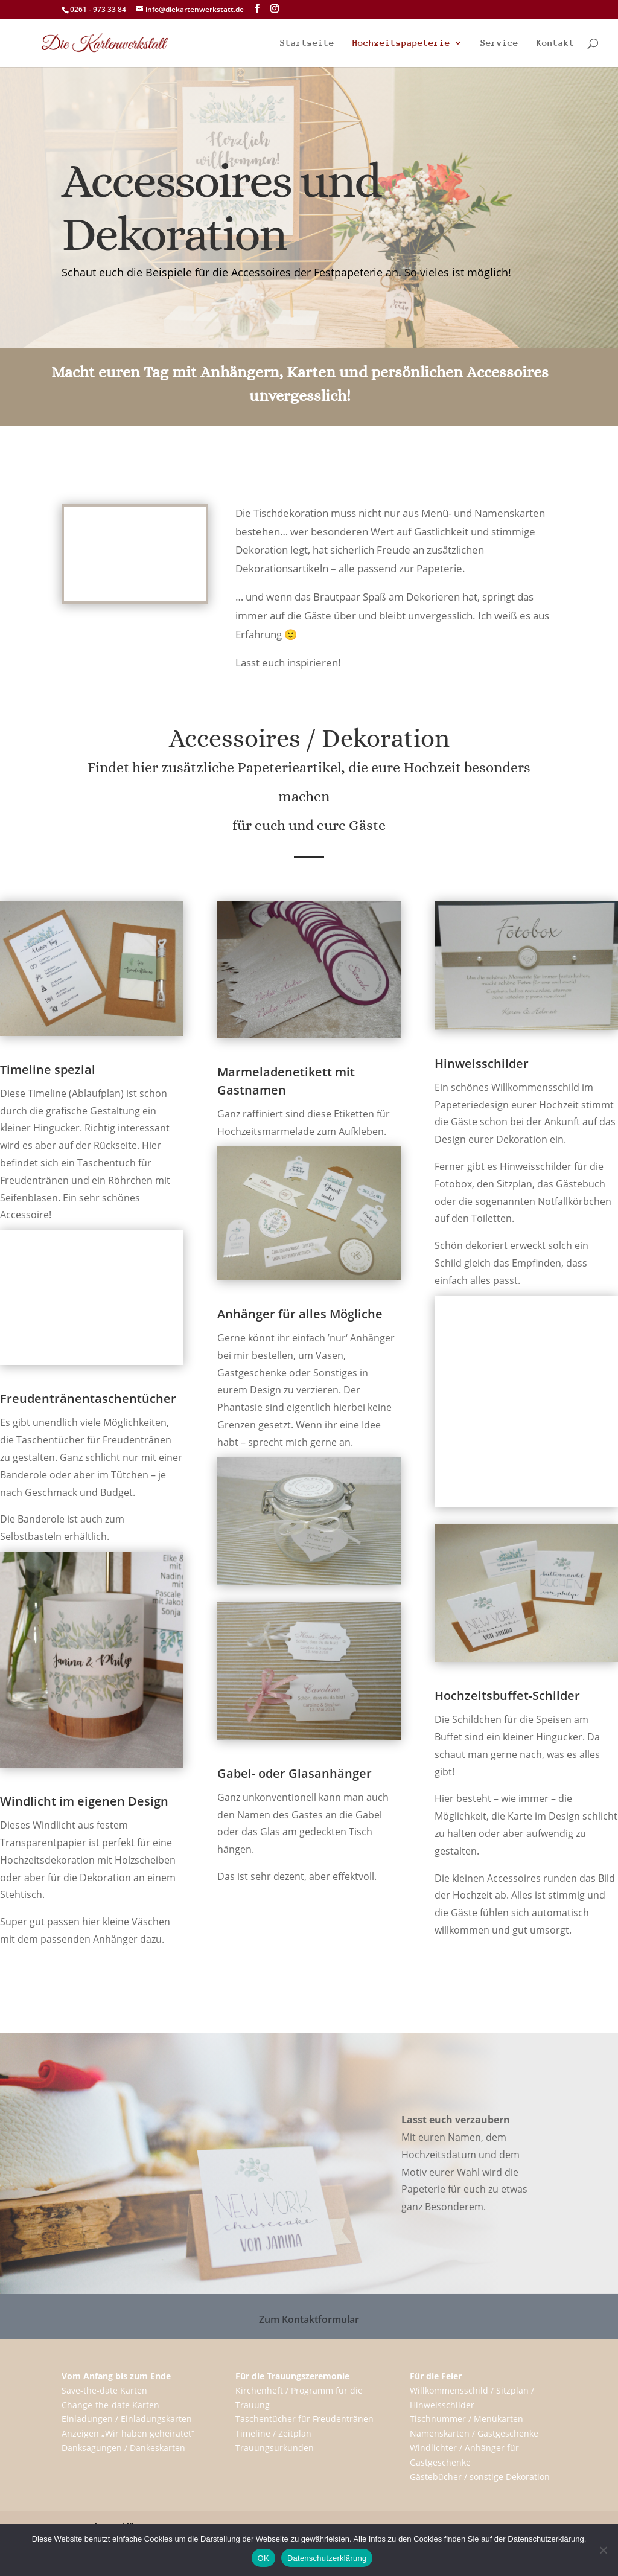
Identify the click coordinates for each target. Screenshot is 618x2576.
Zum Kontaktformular (309, 2319)
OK (263, 2558)
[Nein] (603, 2550)
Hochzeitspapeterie (401, 43)
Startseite (307, 43)
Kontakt (556, 43)
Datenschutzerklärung (326, 2558)
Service (499, 43)
